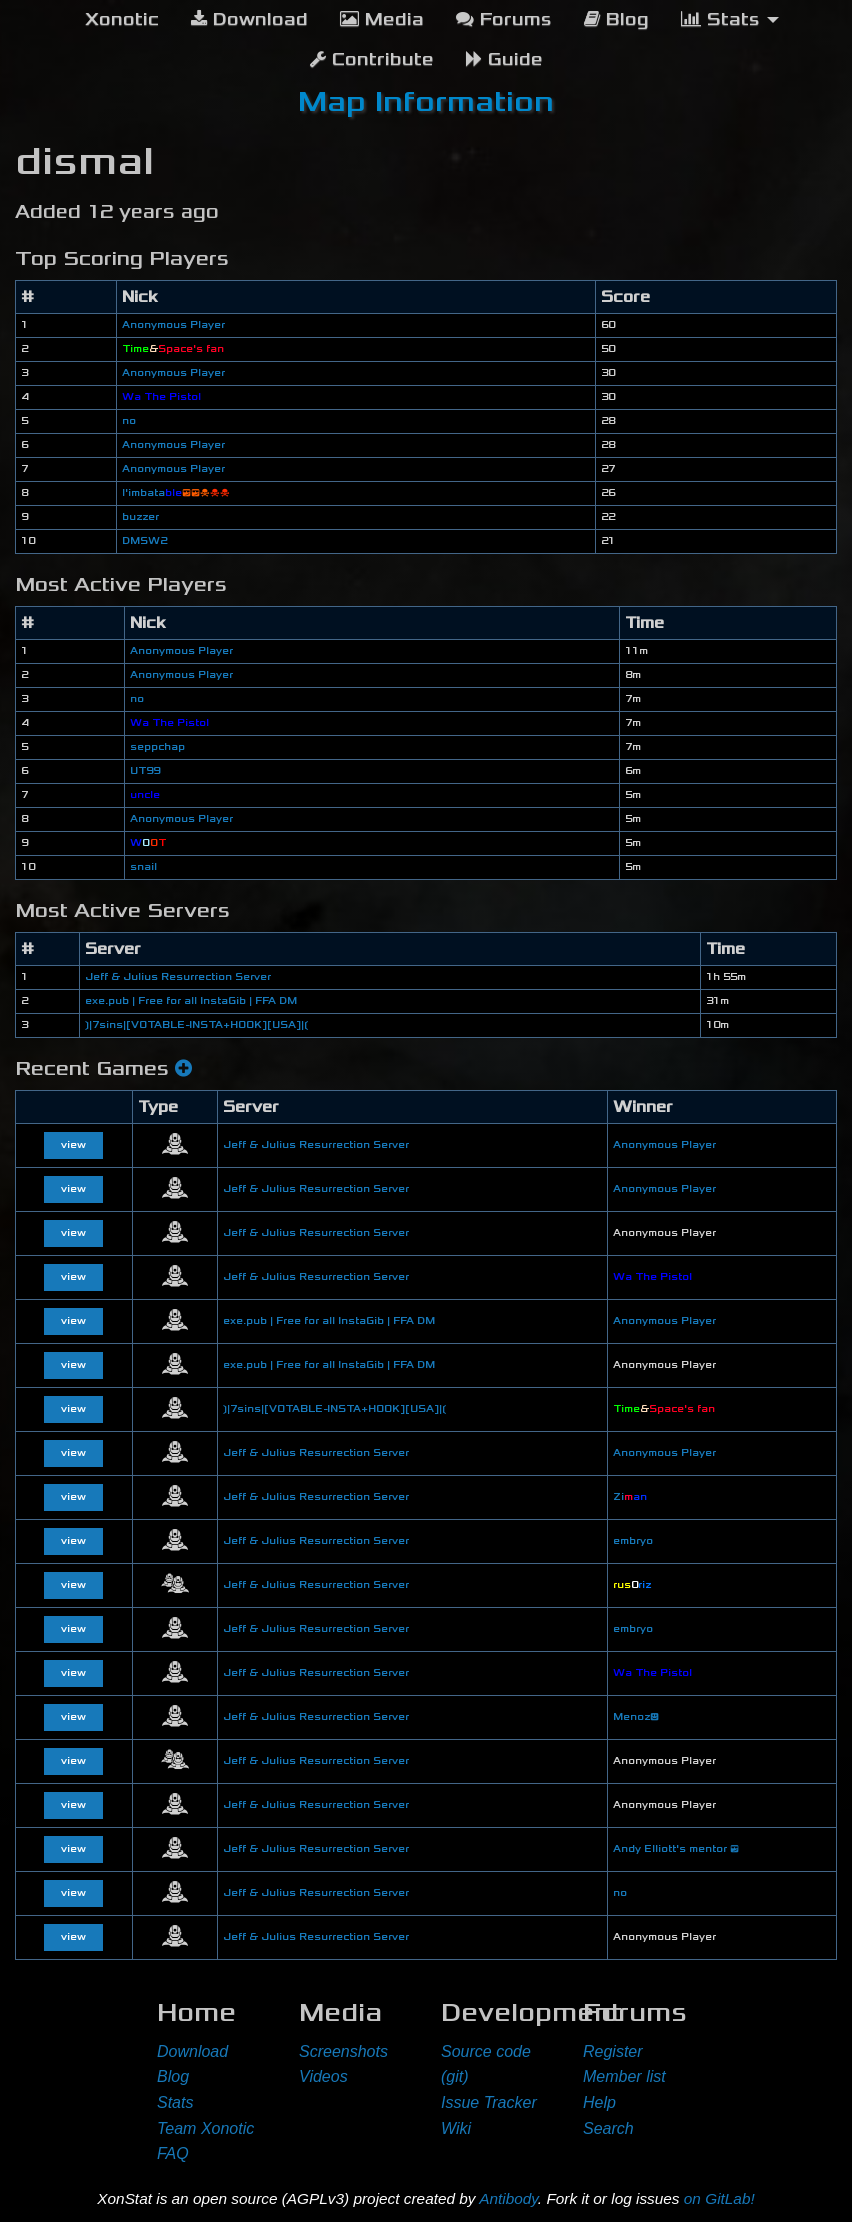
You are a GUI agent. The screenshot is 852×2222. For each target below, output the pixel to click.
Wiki (456, 2128)
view (73, 1145)
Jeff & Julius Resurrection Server (178, 977)
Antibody (508, 2198)
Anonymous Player (173, 325)
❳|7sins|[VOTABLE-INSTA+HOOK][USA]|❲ (196, 1025)
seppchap (157, 747)
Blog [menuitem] (616, 19)
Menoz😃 (636, 1717)
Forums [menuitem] (504, 19)
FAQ (173, 2153)
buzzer (140, 517)
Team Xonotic (205, 2128)
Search (608, 2128)
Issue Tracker (489, 2102)
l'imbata (176, 493)
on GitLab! (719, 2198)
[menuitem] (122, 20)
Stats (175, 2102)
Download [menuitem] (249, 19)
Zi (630, 1497)
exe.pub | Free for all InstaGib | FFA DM (191, 1001)
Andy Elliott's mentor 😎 (676, 1849)
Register (613, 2051)
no (129, 421)
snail (143, 867)
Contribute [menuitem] (372, 59)
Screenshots (343, 2051)
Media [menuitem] (382, 19)
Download (192, 2051)
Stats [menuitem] (720, 19)
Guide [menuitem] (504, 59)
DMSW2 (144, 541)
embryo (633, 1541)
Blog (173, 2076)
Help (599, 2102)
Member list (624, 2076)
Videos (323, 2076)
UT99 (145, 771)
